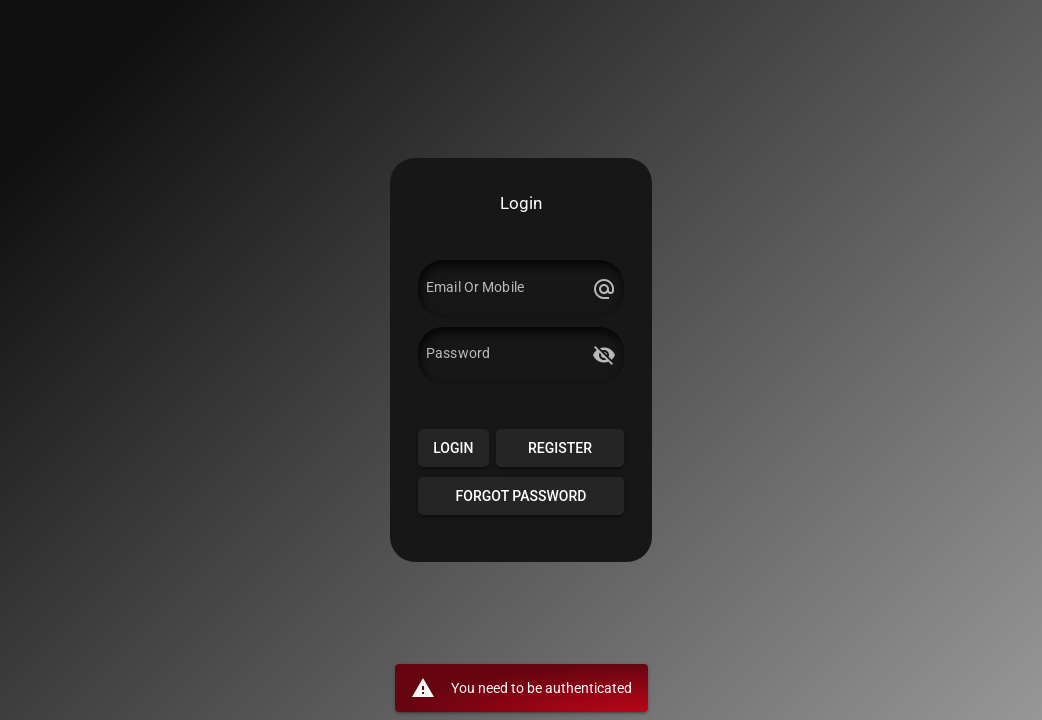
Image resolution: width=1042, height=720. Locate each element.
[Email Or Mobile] (506, 289)
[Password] (506, 355)
